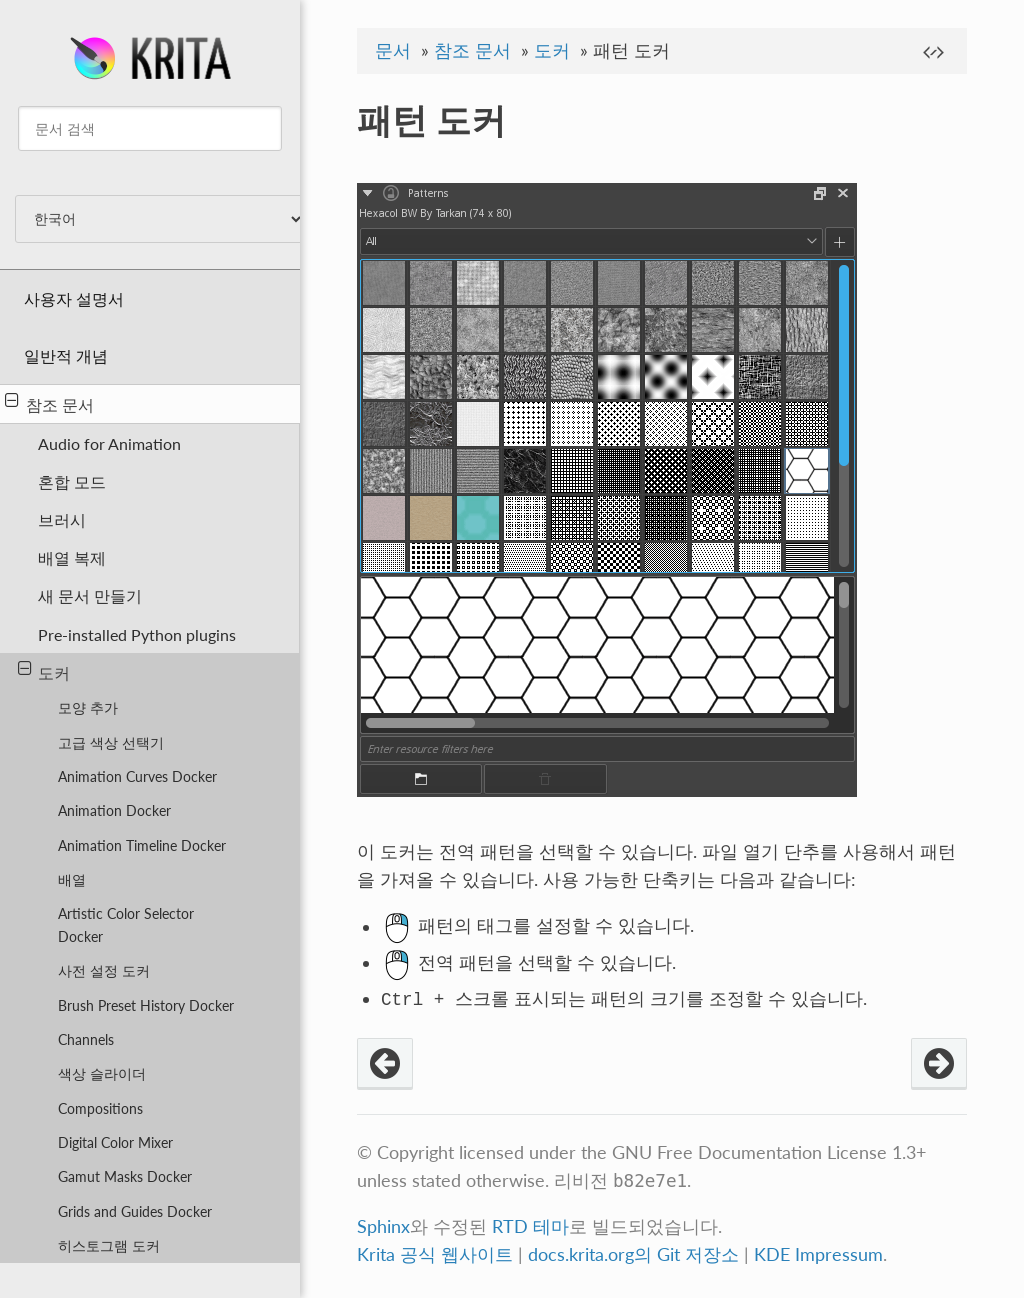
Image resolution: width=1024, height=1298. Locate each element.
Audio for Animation (109, 443)
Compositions (100, 1108)
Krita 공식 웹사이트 (435, 1254)
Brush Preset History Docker (146, 1005)
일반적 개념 (66, 355)
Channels (86, 1039)
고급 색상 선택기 (111, 742)
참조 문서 (49, 403)
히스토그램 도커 (109, 1245)
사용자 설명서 (74, 298)
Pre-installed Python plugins (137, 634)
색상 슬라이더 (102, 1073)
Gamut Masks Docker (125, 1176)
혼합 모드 (72, 481)
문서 (393, 50)
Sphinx (383, 1226)
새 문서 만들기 (90, 595)
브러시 (62, 519)
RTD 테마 (530, 1226)
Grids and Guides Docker (135, 1211)
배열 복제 (72, 557)
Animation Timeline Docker (142, 845)
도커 (44, 671)
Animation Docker (114, 810)
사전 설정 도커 (104, 970)
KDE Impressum (818, 1254)
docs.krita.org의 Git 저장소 (633, 1254)
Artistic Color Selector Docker (126, 925)
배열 (72, 879)
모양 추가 (88, 707)
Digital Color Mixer (115, 1142)
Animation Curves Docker (137, 776)
